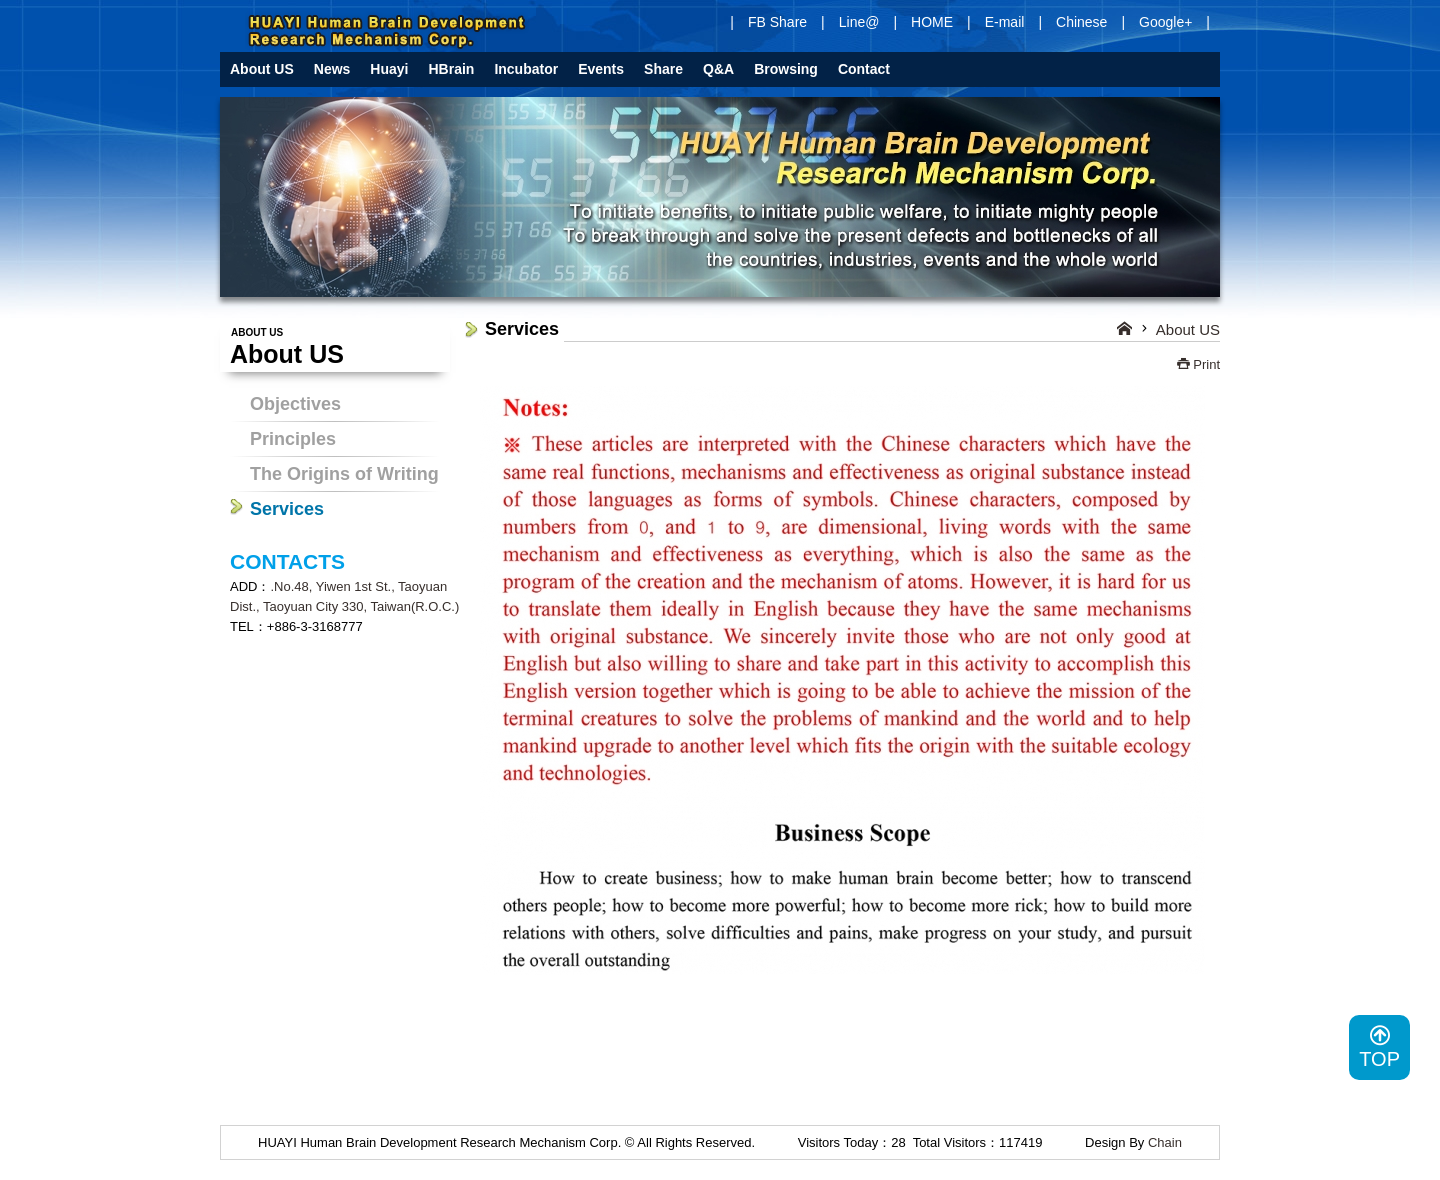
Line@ (859, 22)
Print (1198, 364)
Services (287, 509)
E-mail (1005, 22)
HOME (932, 22)
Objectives (295, 404)
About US (1188, 329)
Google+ (1165, 22)
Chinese (1081, 22)
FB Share (777, 22)
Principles (293, 439)
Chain (1165, 1142)
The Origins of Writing (344, 474)
